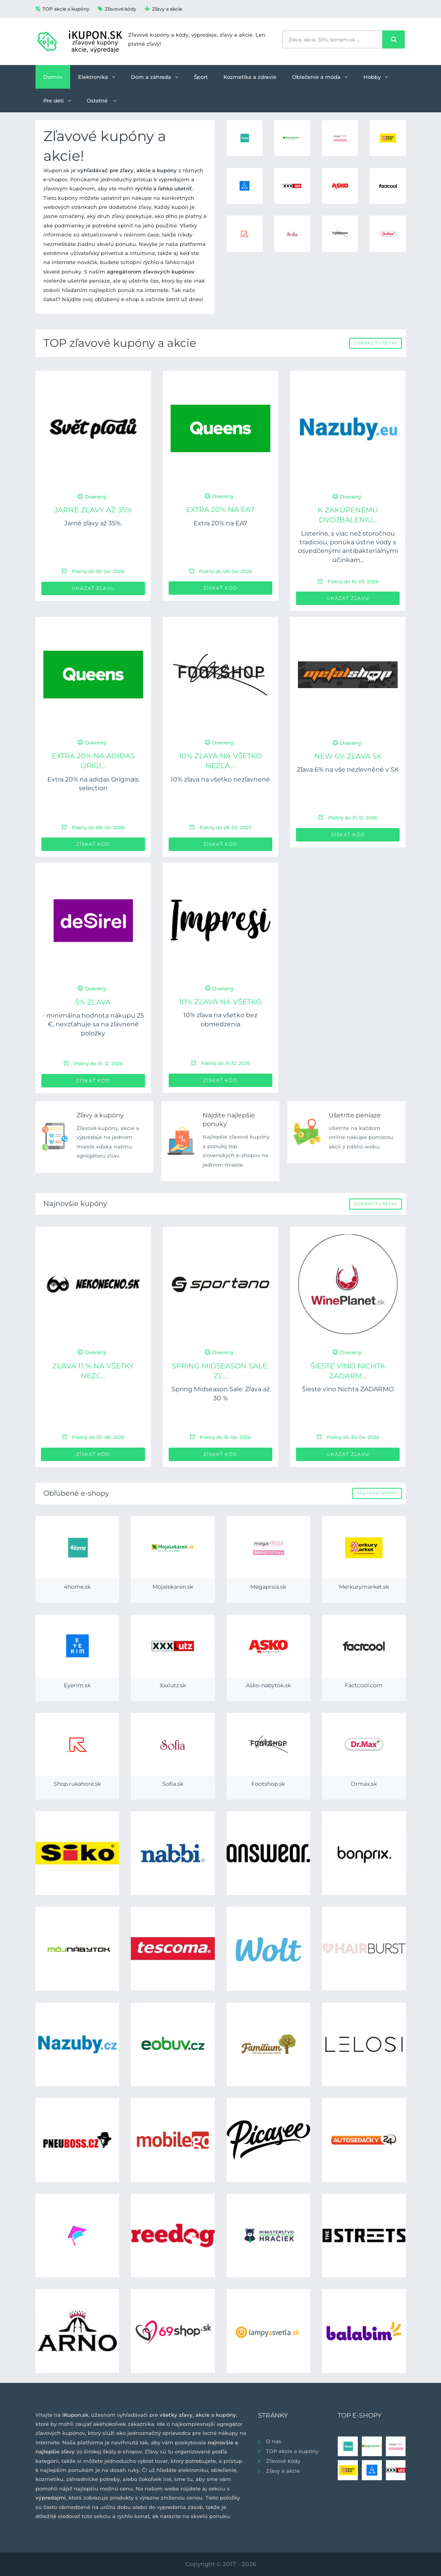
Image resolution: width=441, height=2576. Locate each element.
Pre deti (57, 100)
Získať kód (220, 588)
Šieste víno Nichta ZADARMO (348, 1389)
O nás (273, 2441)
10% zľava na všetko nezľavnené (220, 779)
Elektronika (96, 77)
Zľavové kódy (117, 9)
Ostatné (101, 100)
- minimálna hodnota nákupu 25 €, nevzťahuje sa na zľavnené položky (93, 1024)
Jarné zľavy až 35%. (93, 523)
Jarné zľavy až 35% (93, 510)
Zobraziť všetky (375, 343)
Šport (201, 77)
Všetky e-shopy (377, 1493)
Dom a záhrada (154, 77)
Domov (52, 77)
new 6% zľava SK (348, 756)
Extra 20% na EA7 (220, 509)
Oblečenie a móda (320, 77)
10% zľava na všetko (220, 1002)
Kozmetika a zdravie (249, 77)
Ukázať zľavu (93, 588)
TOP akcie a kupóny (62, 9)
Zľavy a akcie (163, 9)
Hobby (375, 77)
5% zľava (93, 1002)
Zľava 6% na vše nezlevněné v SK (348, 769)
